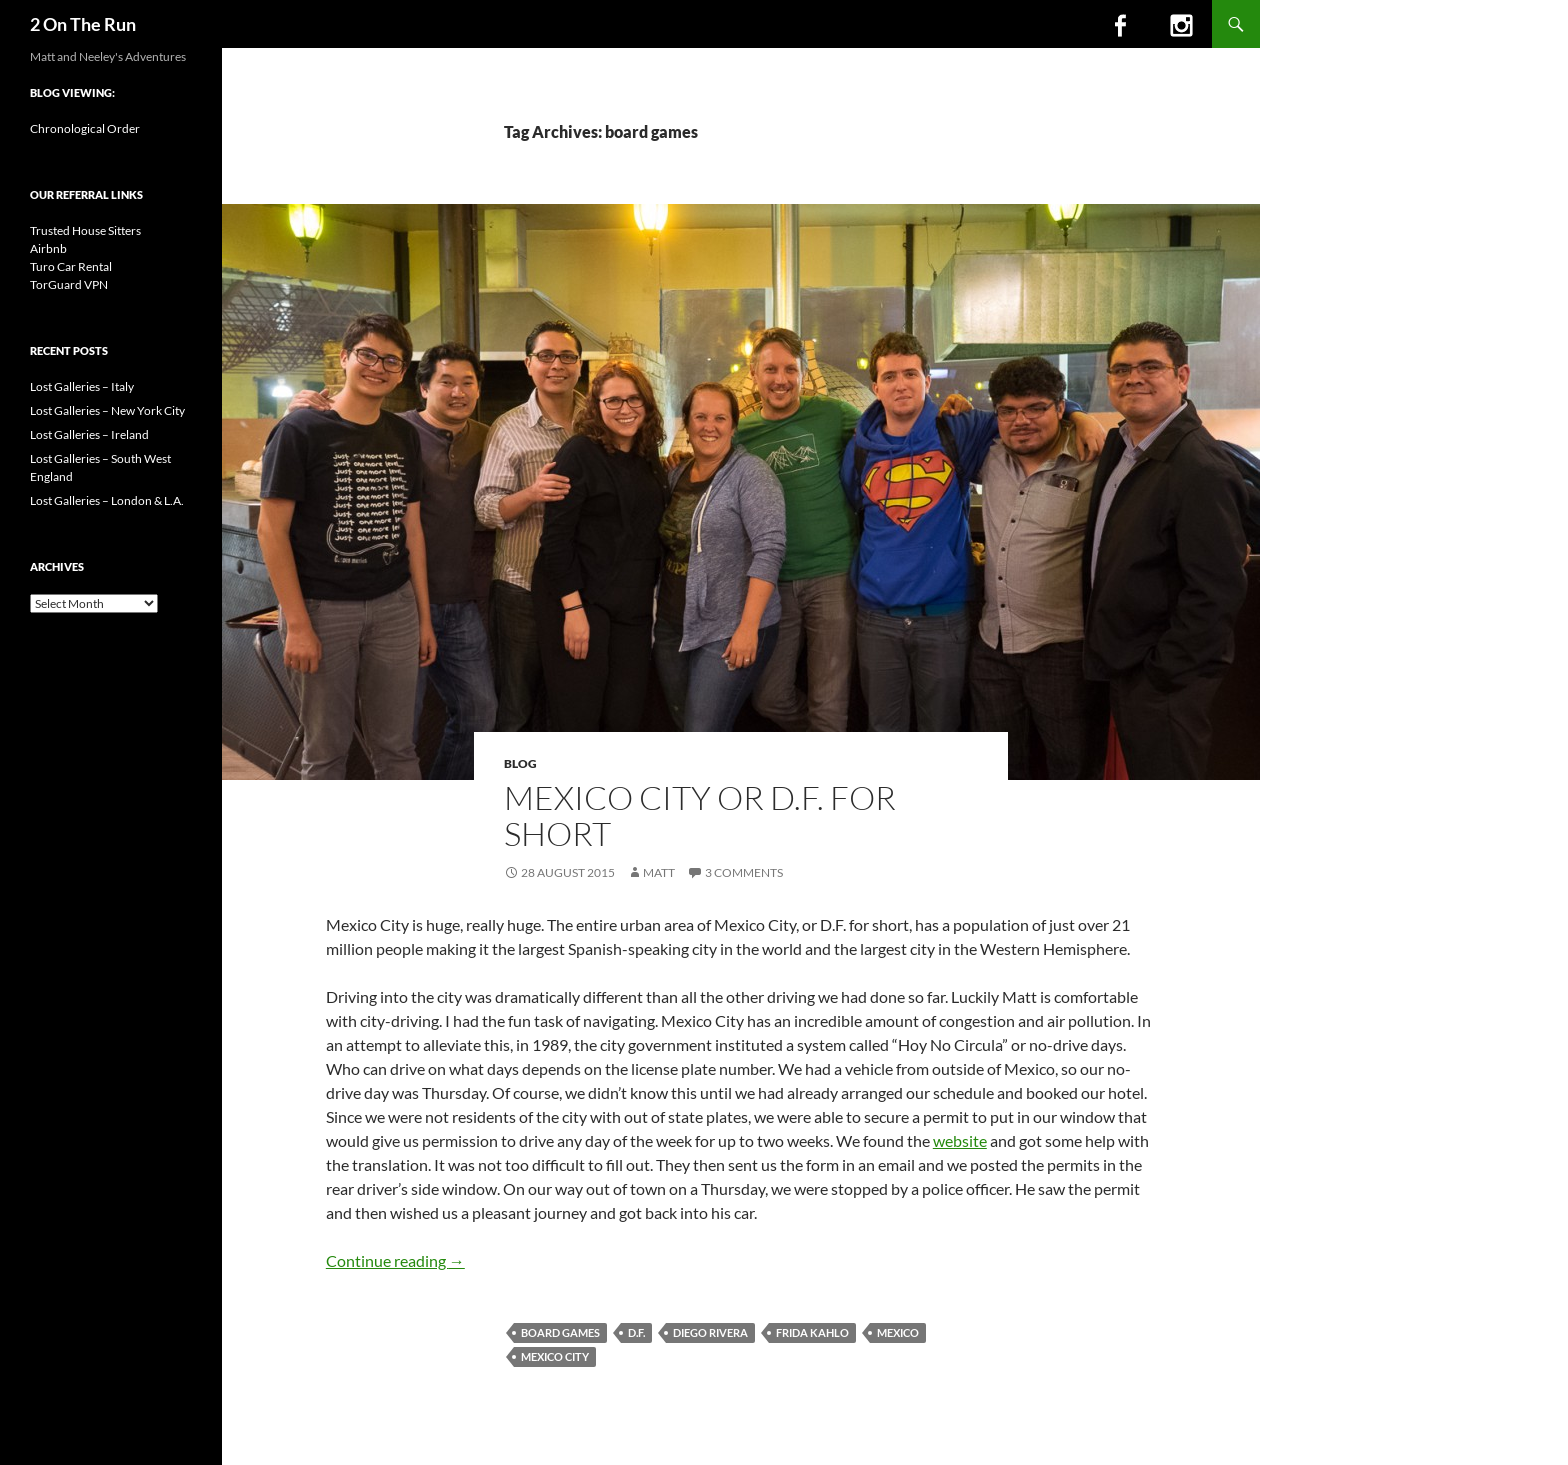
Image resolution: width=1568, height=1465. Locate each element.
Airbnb (48, 248)
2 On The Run (83, 24)
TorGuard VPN (69, 284)
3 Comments (744, 872)
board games (560, 1332)
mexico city (555, 1356)
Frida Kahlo (812, 1332)
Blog (520, 763)
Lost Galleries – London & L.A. (107, 500)
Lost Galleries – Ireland (89, 434)
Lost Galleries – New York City (107, 410)
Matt (659, 872)
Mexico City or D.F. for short (700, 815)
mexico (898, 1332)
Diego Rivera (710, 1332)
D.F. (636, 1332)
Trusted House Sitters (85, 230)
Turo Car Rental (71, 266)
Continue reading (395, 1260)
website (960, 1140)
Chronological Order (85, 128)
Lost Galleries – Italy (82, 386)
